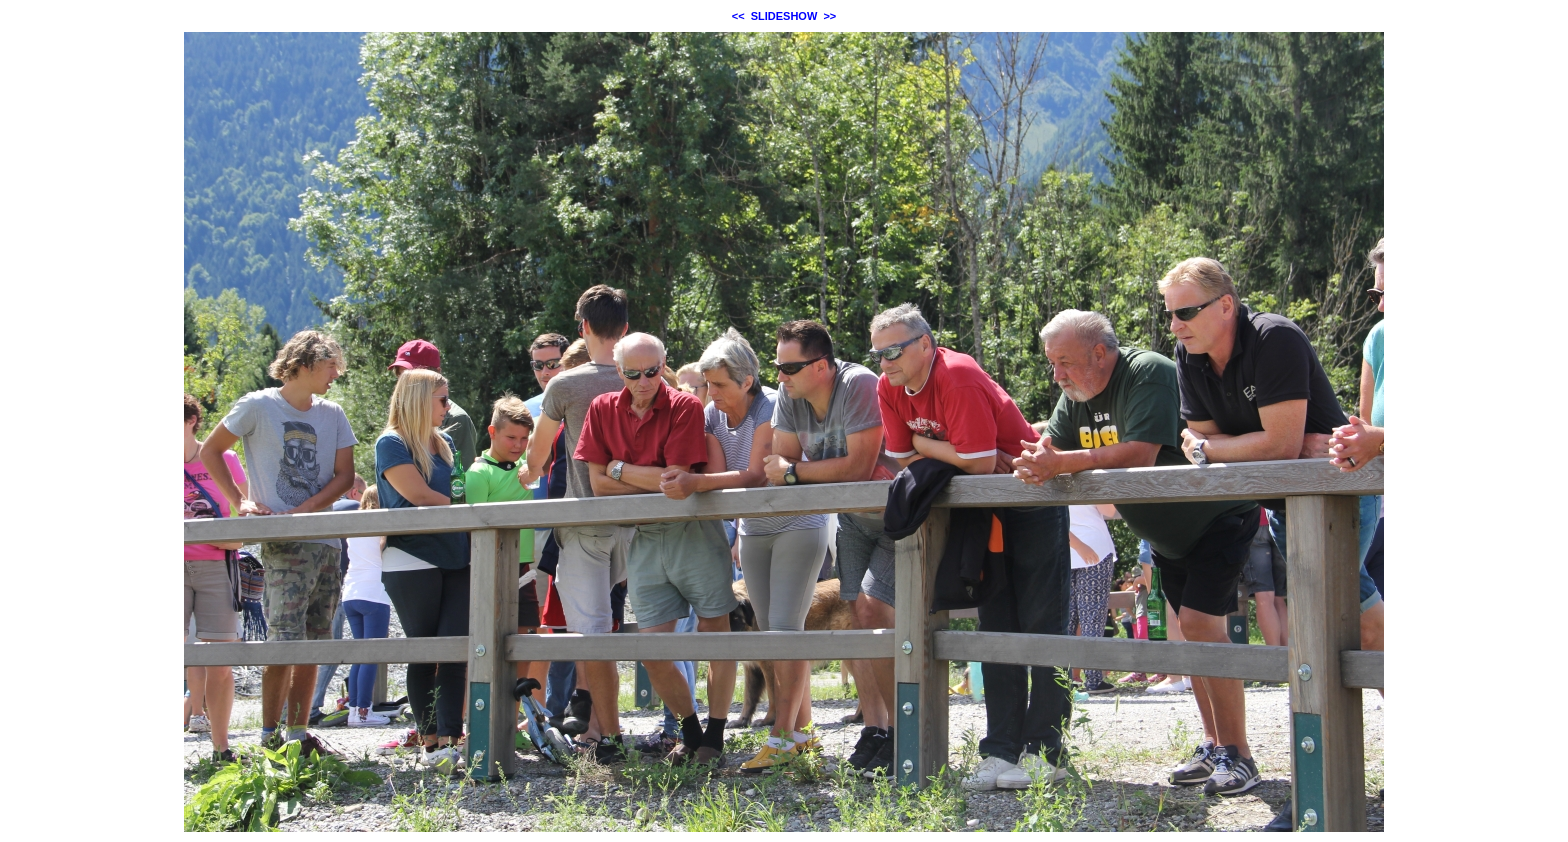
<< (738, 16)
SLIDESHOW (784, 16)
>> (829, 16)
